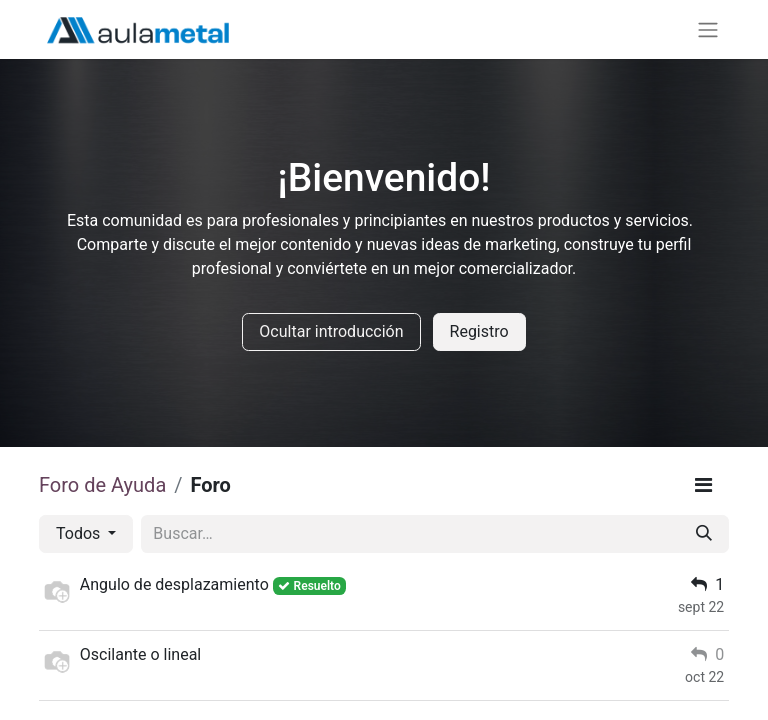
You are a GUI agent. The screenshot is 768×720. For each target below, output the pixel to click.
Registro (479, 331)
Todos (80, 533)
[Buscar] (704, 534)
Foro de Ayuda (102, 485)
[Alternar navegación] (708, 29)
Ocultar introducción (331, 331)
